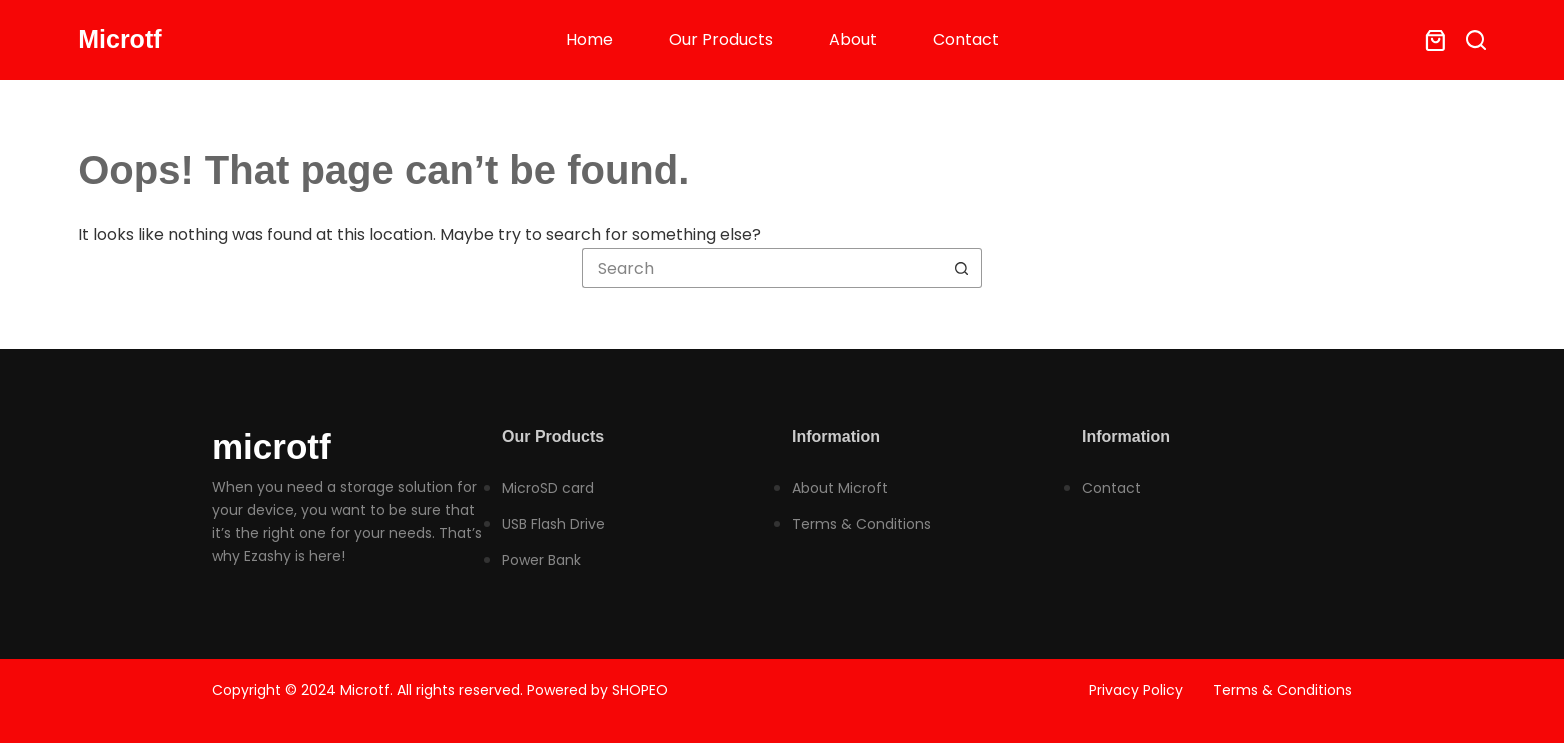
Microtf (119, 39)
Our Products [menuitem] (721, 39)
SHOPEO (640, 690)
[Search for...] (762, 268)
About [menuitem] (853, 39)
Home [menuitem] (589, 39)
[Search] (1476, 40)
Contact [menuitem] (966, 39)
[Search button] (962, 268)
